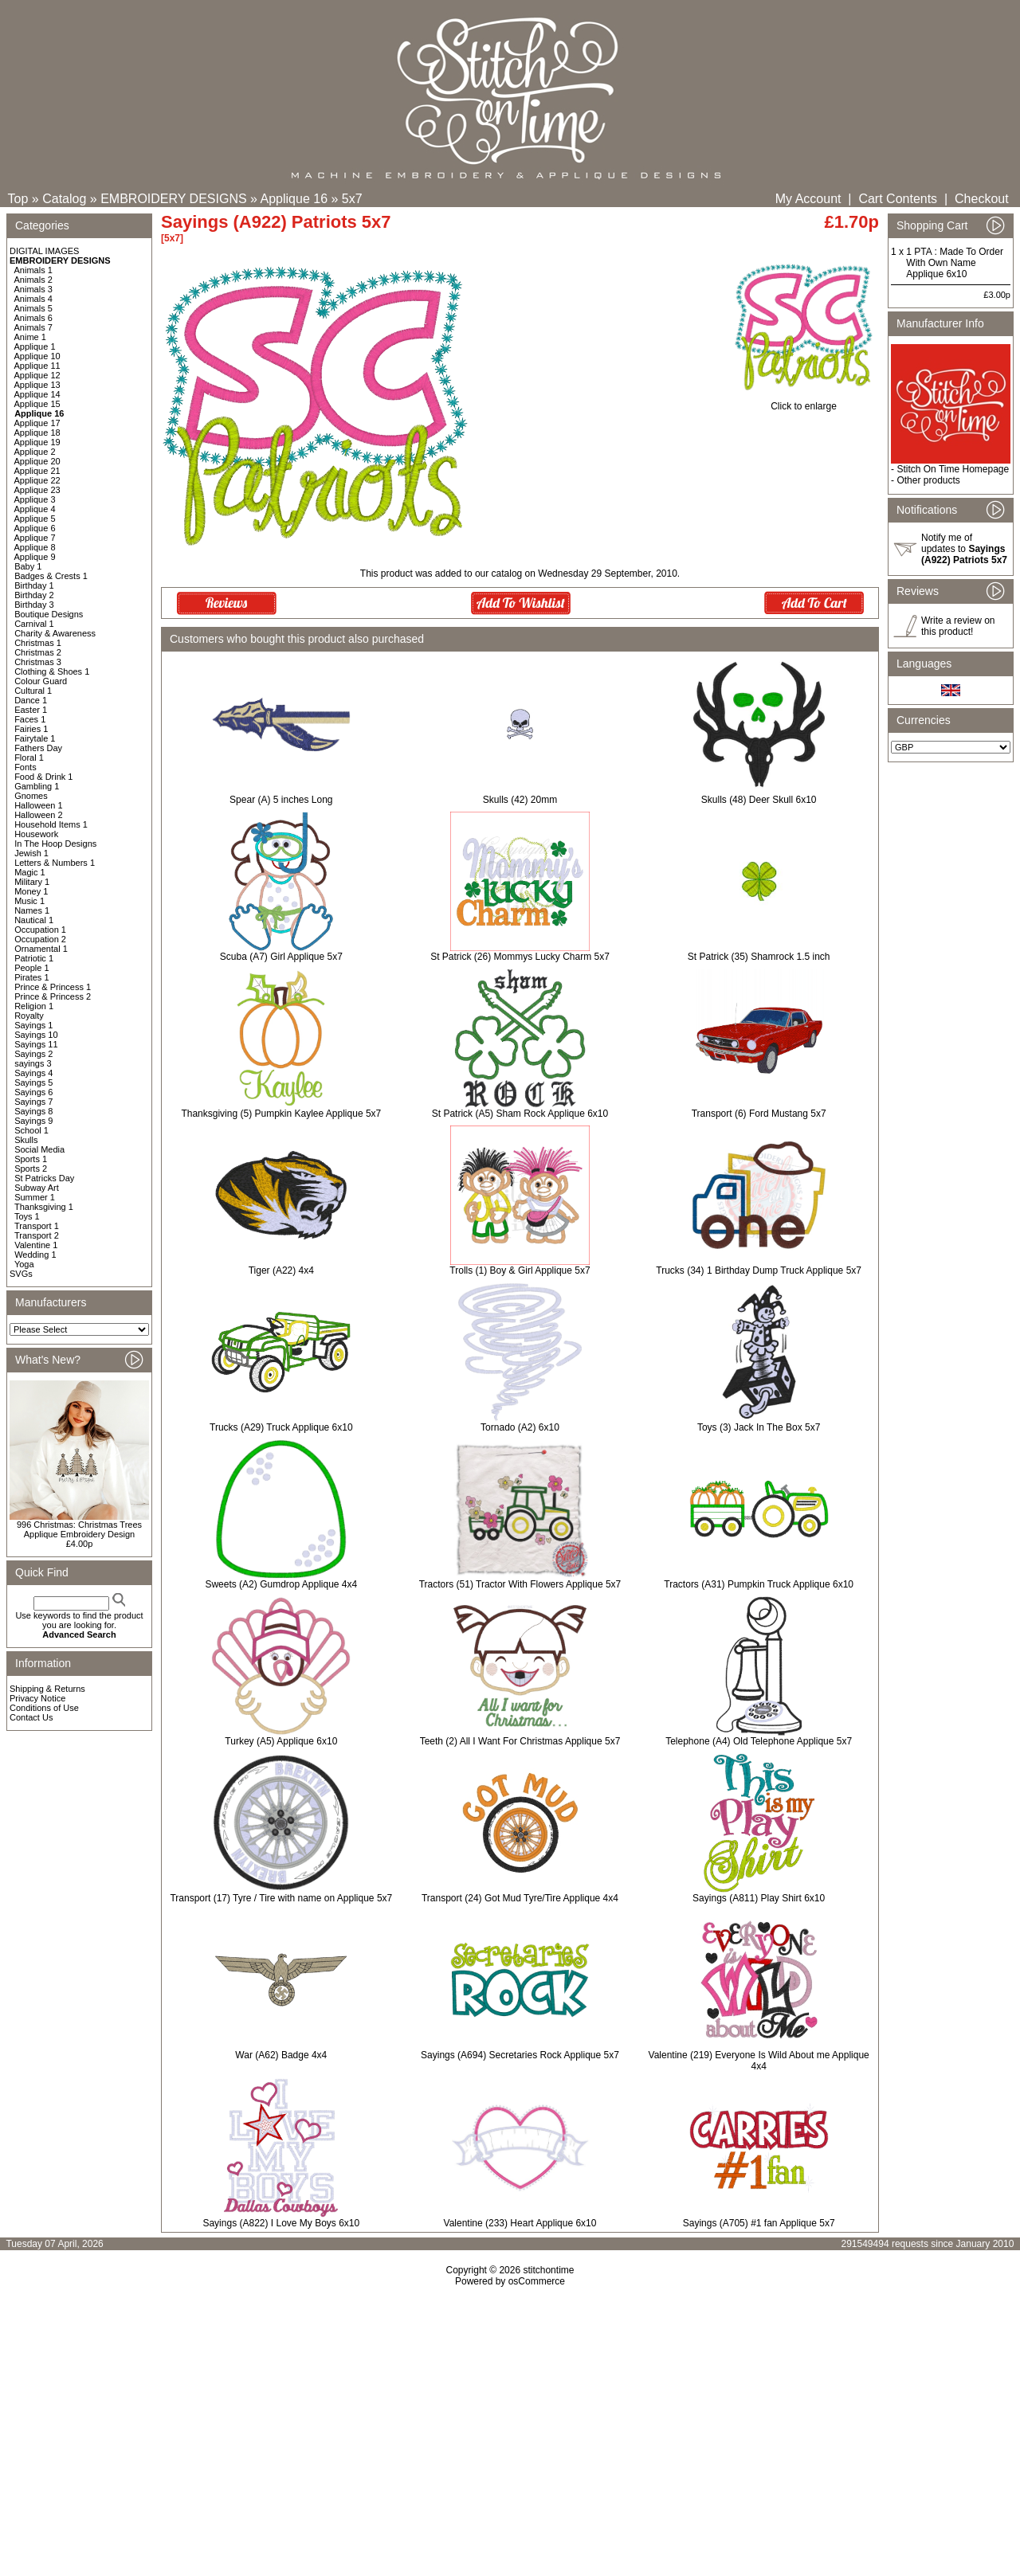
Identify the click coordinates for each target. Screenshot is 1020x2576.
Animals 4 (33, 298)
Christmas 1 (37, 643)
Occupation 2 (40, 939)
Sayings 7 (33, 1101)
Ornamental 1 (41, 948)
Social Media (39, 1149)
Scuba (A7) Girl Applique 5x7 (281, 956)
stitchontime (548, 2270)
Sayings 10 (35, 1034)
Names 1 (31, 910)
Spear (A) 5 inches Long (281, 799)
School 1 (31, 1130)
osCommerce (536, 2281)
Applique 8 (35, 547)
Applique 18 (37, 432)
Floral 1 (29, 757)
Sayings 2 (33, 1054)
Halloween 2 (38, 815)
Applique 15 (37, 404)
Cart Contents (897, 199)
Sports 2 (30, 1168)
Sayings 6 (33, 1092)
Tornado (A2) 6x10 (520, 1427)
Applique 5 (35, 518)
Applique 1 (35, 346)
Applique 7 (35, 537)
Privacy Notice (37, 1698)
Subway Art (36, 1187)
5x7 (352, 199)
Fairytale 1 (34, 738)
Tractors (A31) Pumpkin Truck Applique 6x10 (758, 1584)
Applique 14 (37, 394)
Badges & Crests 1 (51, 576)
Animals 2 (33, 279)
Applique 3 (35, 499)
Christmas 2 (37, 652)
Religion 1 (33, 1006)
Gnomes (31, 796)
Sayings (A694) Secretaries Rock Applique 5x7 (520, 2055)
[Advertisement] (510, 2423)
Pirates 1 (31, 977)
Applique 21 (37, 471)
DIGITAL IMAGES (44, 251)
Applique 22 (37, 480)
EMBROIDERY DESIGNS (173, 199)
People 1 (31, 968)
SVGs (21, 1273)
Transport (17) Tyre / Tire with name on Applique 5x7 (281, 1898)
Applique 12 (37, 375)
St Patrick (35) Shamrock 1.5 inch (759, 956)
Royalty (29, 1015)
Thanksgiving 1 (43, 1207)
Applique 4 (35, 509)
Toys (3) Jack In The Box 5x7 (759, 1427)
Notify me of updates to (964, 549)
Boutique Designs (48, 614)
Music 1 (29, 901)
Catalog (64, 199)
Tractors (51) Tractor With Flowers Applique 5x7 (520, 1584)
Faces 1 (29, 719)
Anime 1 (30, 337)
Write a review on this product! (957, 626)
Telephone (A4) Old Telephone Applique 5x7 (758, 1741)
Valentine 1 (35, 1245)
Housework (36, 834)
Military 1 (31, 882)
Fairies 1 (31, 729)
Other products (927, 480)
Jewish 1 (31, 853)
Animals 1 (33, 270)
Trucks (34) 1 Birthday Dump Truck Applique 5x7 (758, 1270)
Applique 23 (37, 490)
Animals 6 (33, 318)
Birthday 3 (34, 604)
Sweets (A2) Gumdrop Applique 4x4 (281, 1584)
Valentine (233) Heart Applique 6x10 (520, 2223)
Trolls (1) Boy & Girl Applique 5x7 (519, 1270)
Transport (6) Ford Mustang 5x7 (759, 1113)
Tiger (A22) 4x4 (281, 1270)
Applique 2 (35, 451)
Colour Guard (40, 681)
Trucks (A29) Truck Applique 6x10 (281, 1427)
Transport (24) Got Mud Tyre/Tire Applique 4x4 (520, 1898)
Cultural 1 (33, 690)
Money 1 (31, 891)
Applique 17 (37, 423)
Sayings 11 (35, 1044)
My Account (808, 199)
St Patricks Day (44, 1178)
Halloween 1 (38, 805)
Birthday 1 (34, 585)
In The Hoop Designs (55, 843)
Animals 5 (33, 308)
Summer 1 (34, 1197)
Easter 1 (30, 709)
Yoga (24, 1264)
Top (18, 199)
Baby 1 (27, 566)
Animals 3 (33, 289)
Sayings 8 (33, 1111)
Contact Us (31, 1717)
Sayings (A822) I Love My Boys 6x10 (280, 2223)
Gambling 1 (36, 786)
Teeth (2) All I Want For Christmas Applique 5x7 (520, 1741)
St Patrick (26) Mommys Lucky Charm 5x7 (520, 956)
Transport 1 (36, 1226)
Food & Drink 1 (43, 776)
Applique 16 (294, 199)
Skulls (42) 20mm (520, 799)
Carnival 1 (34, 623)
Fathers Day (38, 748)
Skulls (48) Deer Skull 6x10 (759, 799)
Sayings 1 (33, 1025)
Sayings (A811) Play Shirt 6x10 (758, 1898)
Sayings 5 (33, 1082)
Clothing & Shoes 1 (51, 671)
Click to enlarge (803, 402)
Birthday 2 (34, 595)
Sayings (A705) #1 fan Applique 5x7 (759, 2223)
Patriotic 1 (33, 958)
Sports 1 (30, 1159)
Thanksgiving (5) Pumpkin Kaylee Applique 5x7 (281, 1113)
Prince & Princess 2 (52, 996)
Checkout (982, 199)
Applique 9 (35, 557)
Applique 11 (37, 365)
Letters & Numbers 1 (54, 862)
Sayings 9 (33, 1121)
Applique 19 (37, 442)
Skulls (25, 1140)
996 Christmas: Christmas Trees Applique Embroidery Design (79, 1529)
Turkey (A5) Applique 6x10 (281, 1741)
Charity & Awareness (55, 633)
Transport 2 (36, 1235)
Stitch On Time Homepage (952, 469)
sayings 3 (32, 1063)
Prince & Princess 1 (52, 987)
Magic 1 (29, 872)
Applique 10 (37, 356)
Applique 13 (37, 385)
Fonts (25, 767)
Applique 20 (37, 461)
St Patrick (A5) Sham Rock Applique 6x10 (520, 1113)
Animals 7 (33, 327)
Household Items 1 (51, 824)
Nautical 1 (33, 920)
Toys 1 (27, 1216)
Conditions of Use (44, 1708)
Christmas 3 (37, 662)
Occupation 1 (40, 929)
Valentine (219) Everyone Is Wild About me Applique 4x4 (759, 2060)
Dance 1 (30, 700)
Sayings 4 (33, 1073)
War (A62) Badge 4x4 (281, 2055)
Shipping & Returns (47, 1688)
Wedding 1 (35, 1254)
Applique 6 (35, 528)
